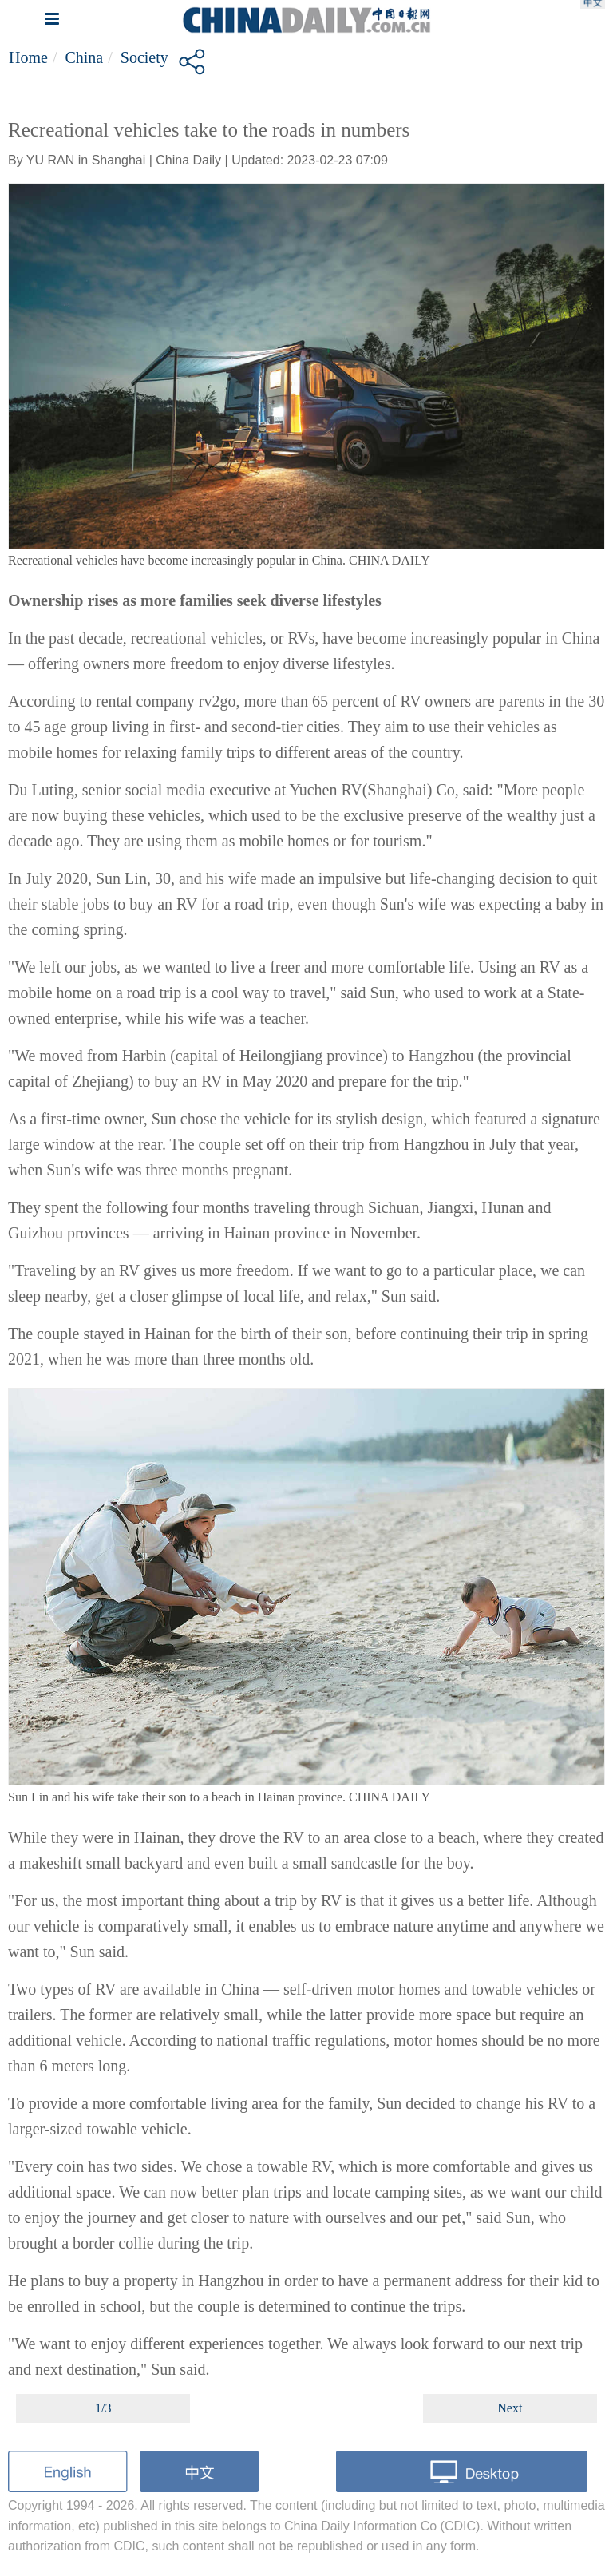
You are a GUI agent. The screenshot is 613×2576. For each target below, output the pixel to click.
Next (509, 2408)
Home (28, 57)
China (84, 57)
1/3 (103, 2408)
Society (144, 57)
